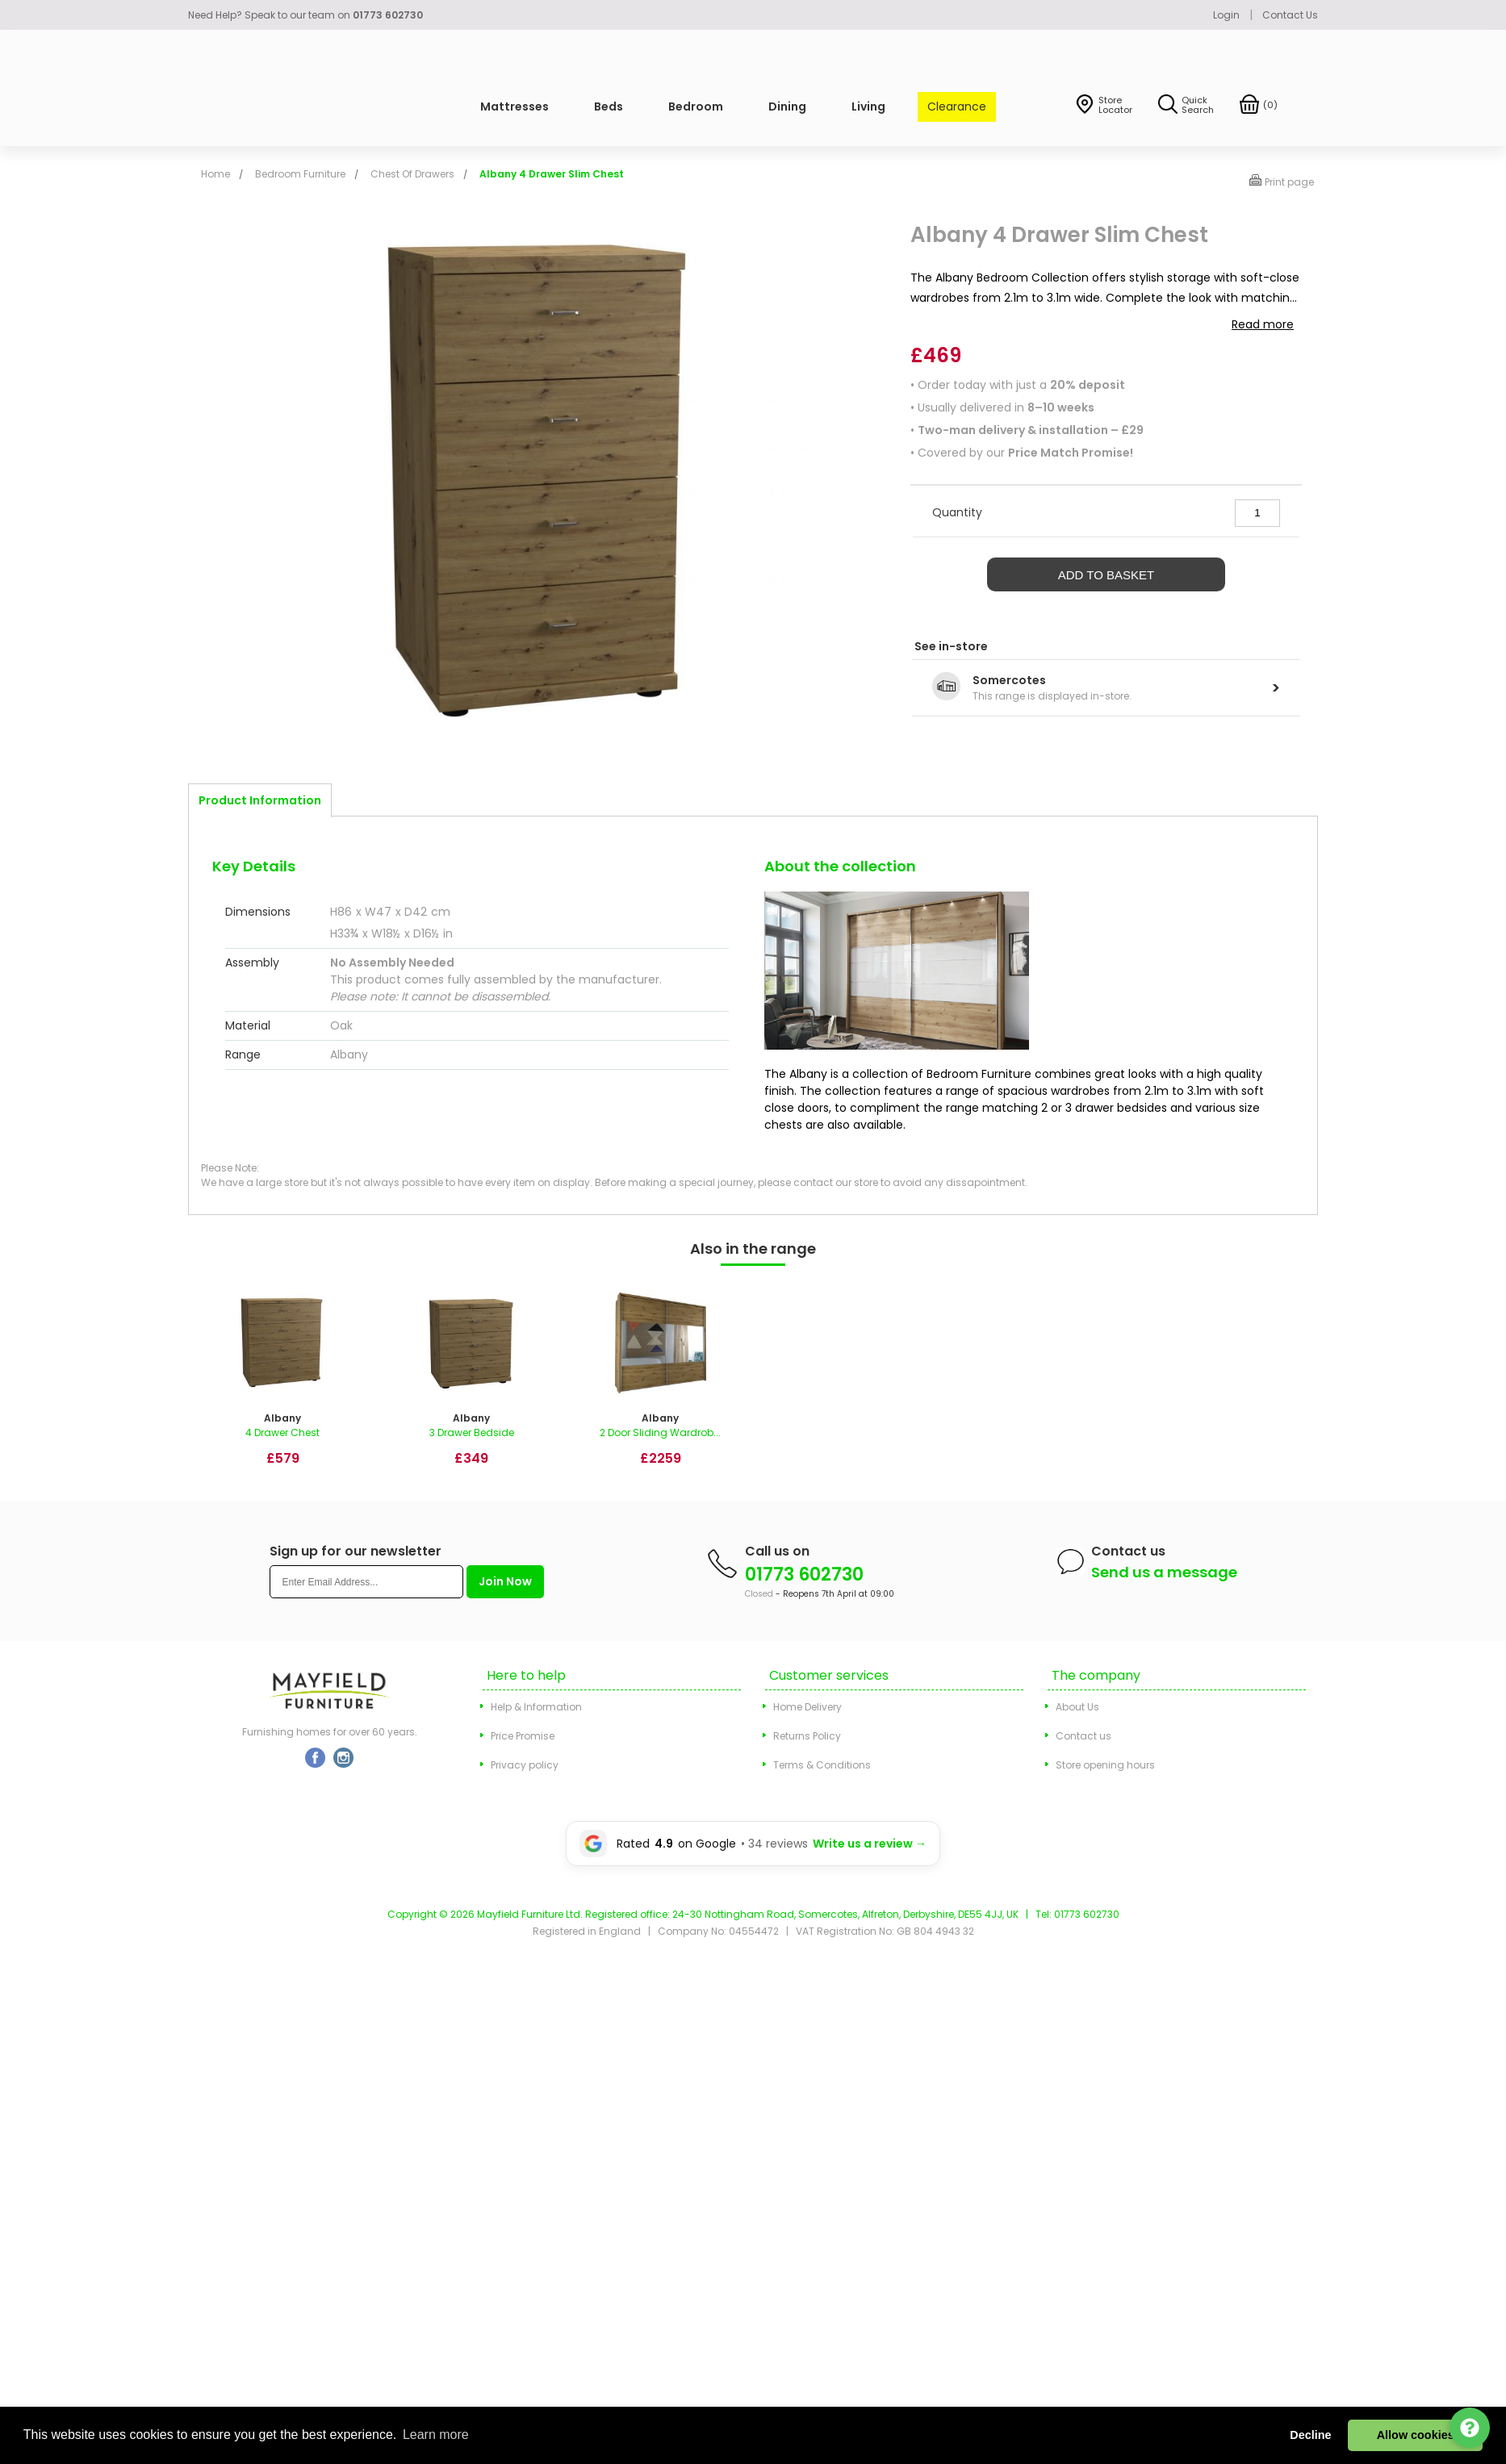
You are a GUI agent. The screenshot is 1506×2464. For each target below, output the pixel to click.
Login (1226, 15)
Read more (1263, 324)
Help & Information (536, 1707)
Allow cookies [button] (1415, 2435)
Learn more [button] (436, 2434)
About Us (1077, 1707)
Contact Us (1290, 15)
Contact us (1083, 1736)
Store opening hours (1105, 1765)
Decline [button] (1310, 2435)
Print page (1289, 182)
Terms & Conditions (822, 1765)
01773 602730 (804, 1574)
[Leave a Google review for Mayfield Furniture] (753, 1843)
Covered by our (1025, 453)
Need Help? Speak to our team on (305, 15)
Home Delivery (807, 1707)
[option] (282, 1383)
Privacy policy (524, 1765)
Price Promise (522, 1736)
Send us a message (1164, 1572)
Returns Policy (807, 1736)
